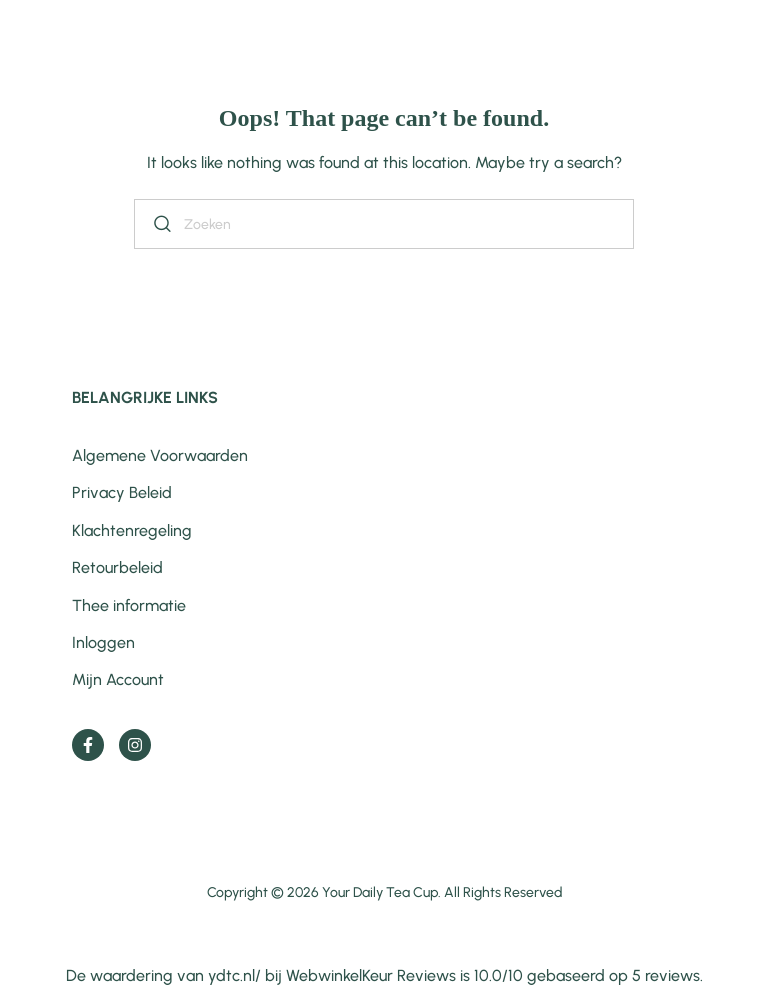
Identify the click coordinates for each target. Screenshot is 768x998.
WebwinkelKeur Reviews (371, 975)
